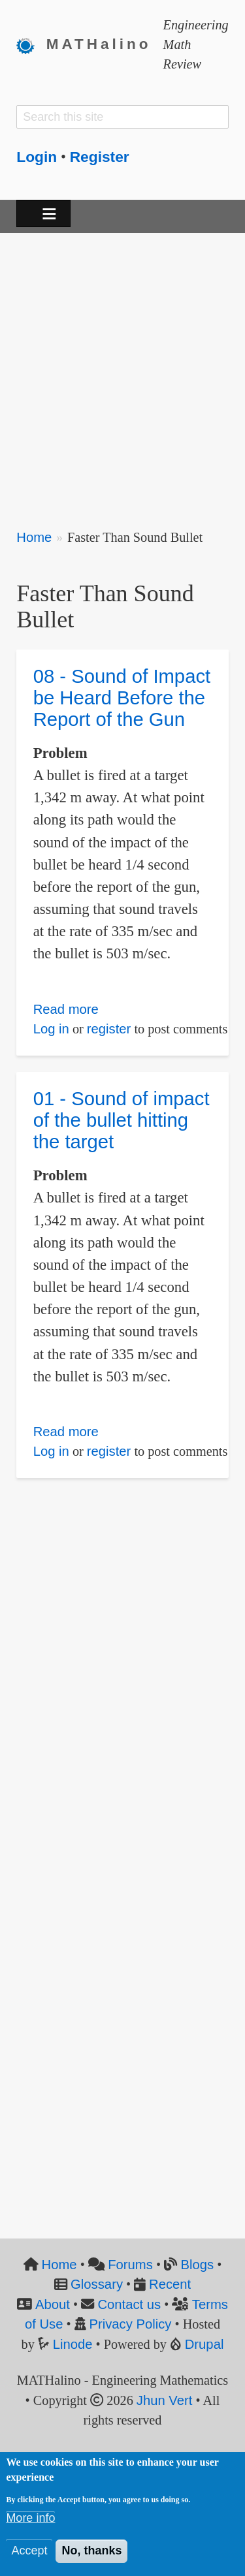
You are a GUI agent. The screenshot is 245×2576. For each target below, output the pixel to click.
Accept (29, 2550)
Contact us (129, 2304)
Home (34, 537)
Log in (51, 1029)
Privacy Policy (130, 2324)
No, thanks (91, 2550)
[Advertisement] (122, 371)
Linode (73, 2344)
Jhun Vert (165, 2400)
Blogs (197, 2264)
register (109, 1029)
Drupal (204, 2344)
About (52, 2304)
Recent (170, 2284)
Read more (66, 1009)
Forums (130, 2264)
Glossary (97, 2284)
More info (30, 2518)
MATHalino (99, 44)
